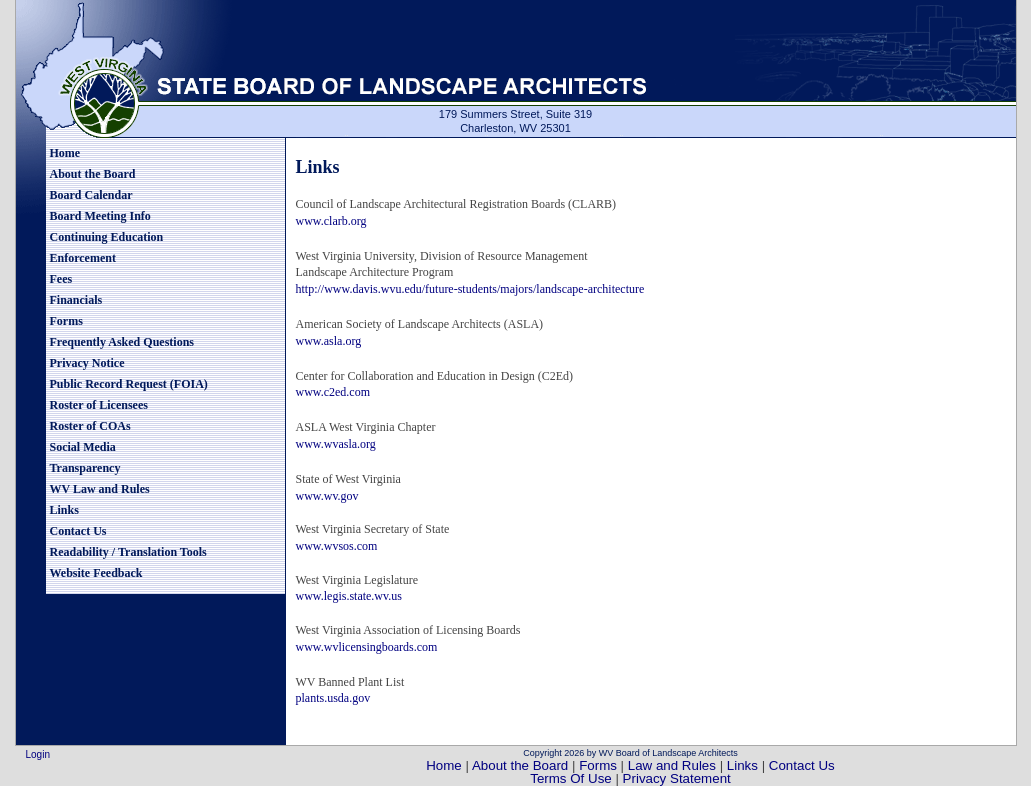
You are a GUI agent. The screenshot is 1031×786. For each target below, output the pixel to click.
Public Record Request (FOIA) (129, 384)
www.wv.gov (327, 496)
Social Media (83, 447)
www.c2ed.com (333, 392)
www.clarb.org (331, 221)
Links (64, 510)
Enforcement (83, 258)
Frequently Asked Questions (122, 342)
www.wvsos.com (337, 546)
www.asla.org (329, 341)
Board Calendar (91, 195)
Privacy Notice (87, 363)
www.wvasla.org (336, 444)
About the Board (93, 174)
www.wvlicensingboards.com (367, 647)
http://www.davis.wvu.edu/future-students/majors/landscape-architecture (470, 289)
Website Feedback (96, 573)
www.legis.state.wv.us (349, 596)
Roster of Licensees (99, 405)
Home (65, 153)
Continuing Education (107, 237)
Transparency (85, 468)
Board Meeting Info (100, 216)
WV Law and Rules (100, 489)
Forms (66, 321)
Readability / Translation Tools (128, 552)
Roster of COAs (90, 426)
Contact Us (78, 531)
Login (38, 754)
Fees (61, 279)
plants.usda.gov (333, 698)
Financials (76, 300)
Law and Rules (672, 765)
